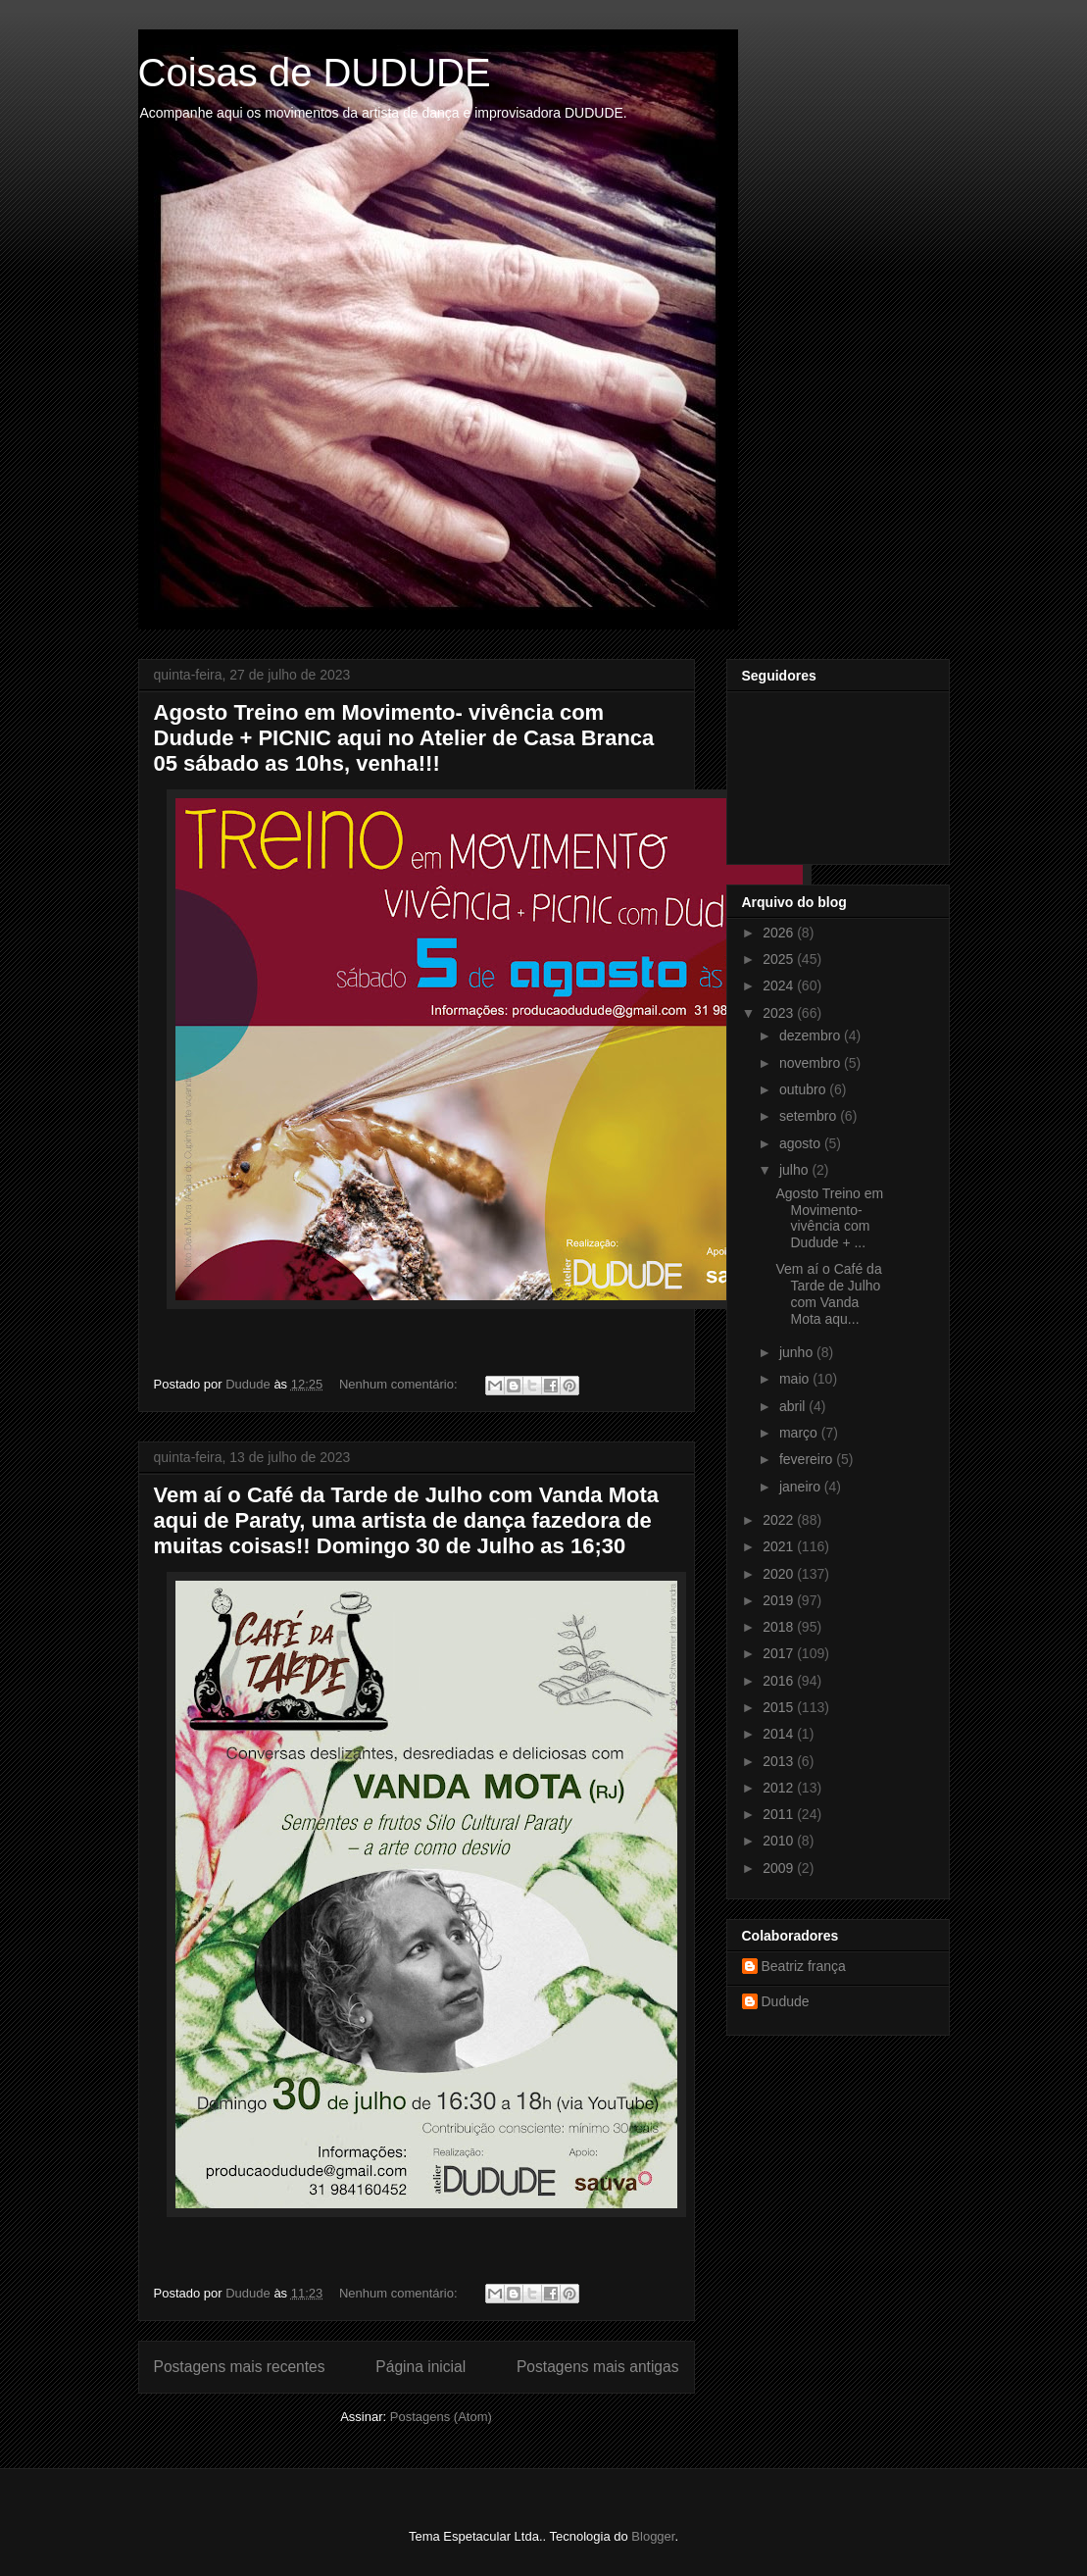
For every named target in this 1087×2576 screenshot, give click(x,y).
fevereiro (807, 1459)
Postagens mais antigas (598, 2366)
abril (794, 1406)
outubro (804, 1089)
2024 (780, 985)
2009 (780, 1868)
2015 (780, 1707)
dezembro (811, 1035)
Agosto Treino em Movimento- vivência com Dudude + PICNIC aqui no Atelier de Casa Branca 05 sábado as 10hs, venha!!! (404, 738)
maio (796, 1379)
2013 (780, 1761)
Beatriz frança (804, 1966)
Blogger (652, 2536)
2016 (780, 1681)
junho (797, 1352)
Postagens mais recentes (239, 2366)
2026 (780, 932)
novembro (811, 1063)
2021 (780, 1546)
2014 (780, 1734)
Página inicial (420, 2366)
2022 (780, 1520)
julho (795, 1170)
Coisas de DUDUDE (314, 72)
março (800, 1432)
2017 (780, 1653)
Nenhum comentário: (400, 1384)
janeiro (801, 1486)
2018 (780, 1627)
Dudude (786, 2001)
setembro (809, 1116)
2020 (780, 1574)
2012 (780, 1787)
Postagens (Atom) (441, 2416)
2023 (780, 1013)
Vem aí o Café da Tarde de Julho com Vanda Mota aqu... (828, 1293)
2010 (780, 1840)
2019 (780, 1600)
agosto (801, 1143)
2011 (780, 1814)
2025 (780, 959)
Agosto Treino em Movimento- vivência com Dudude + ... (829, 1218)
